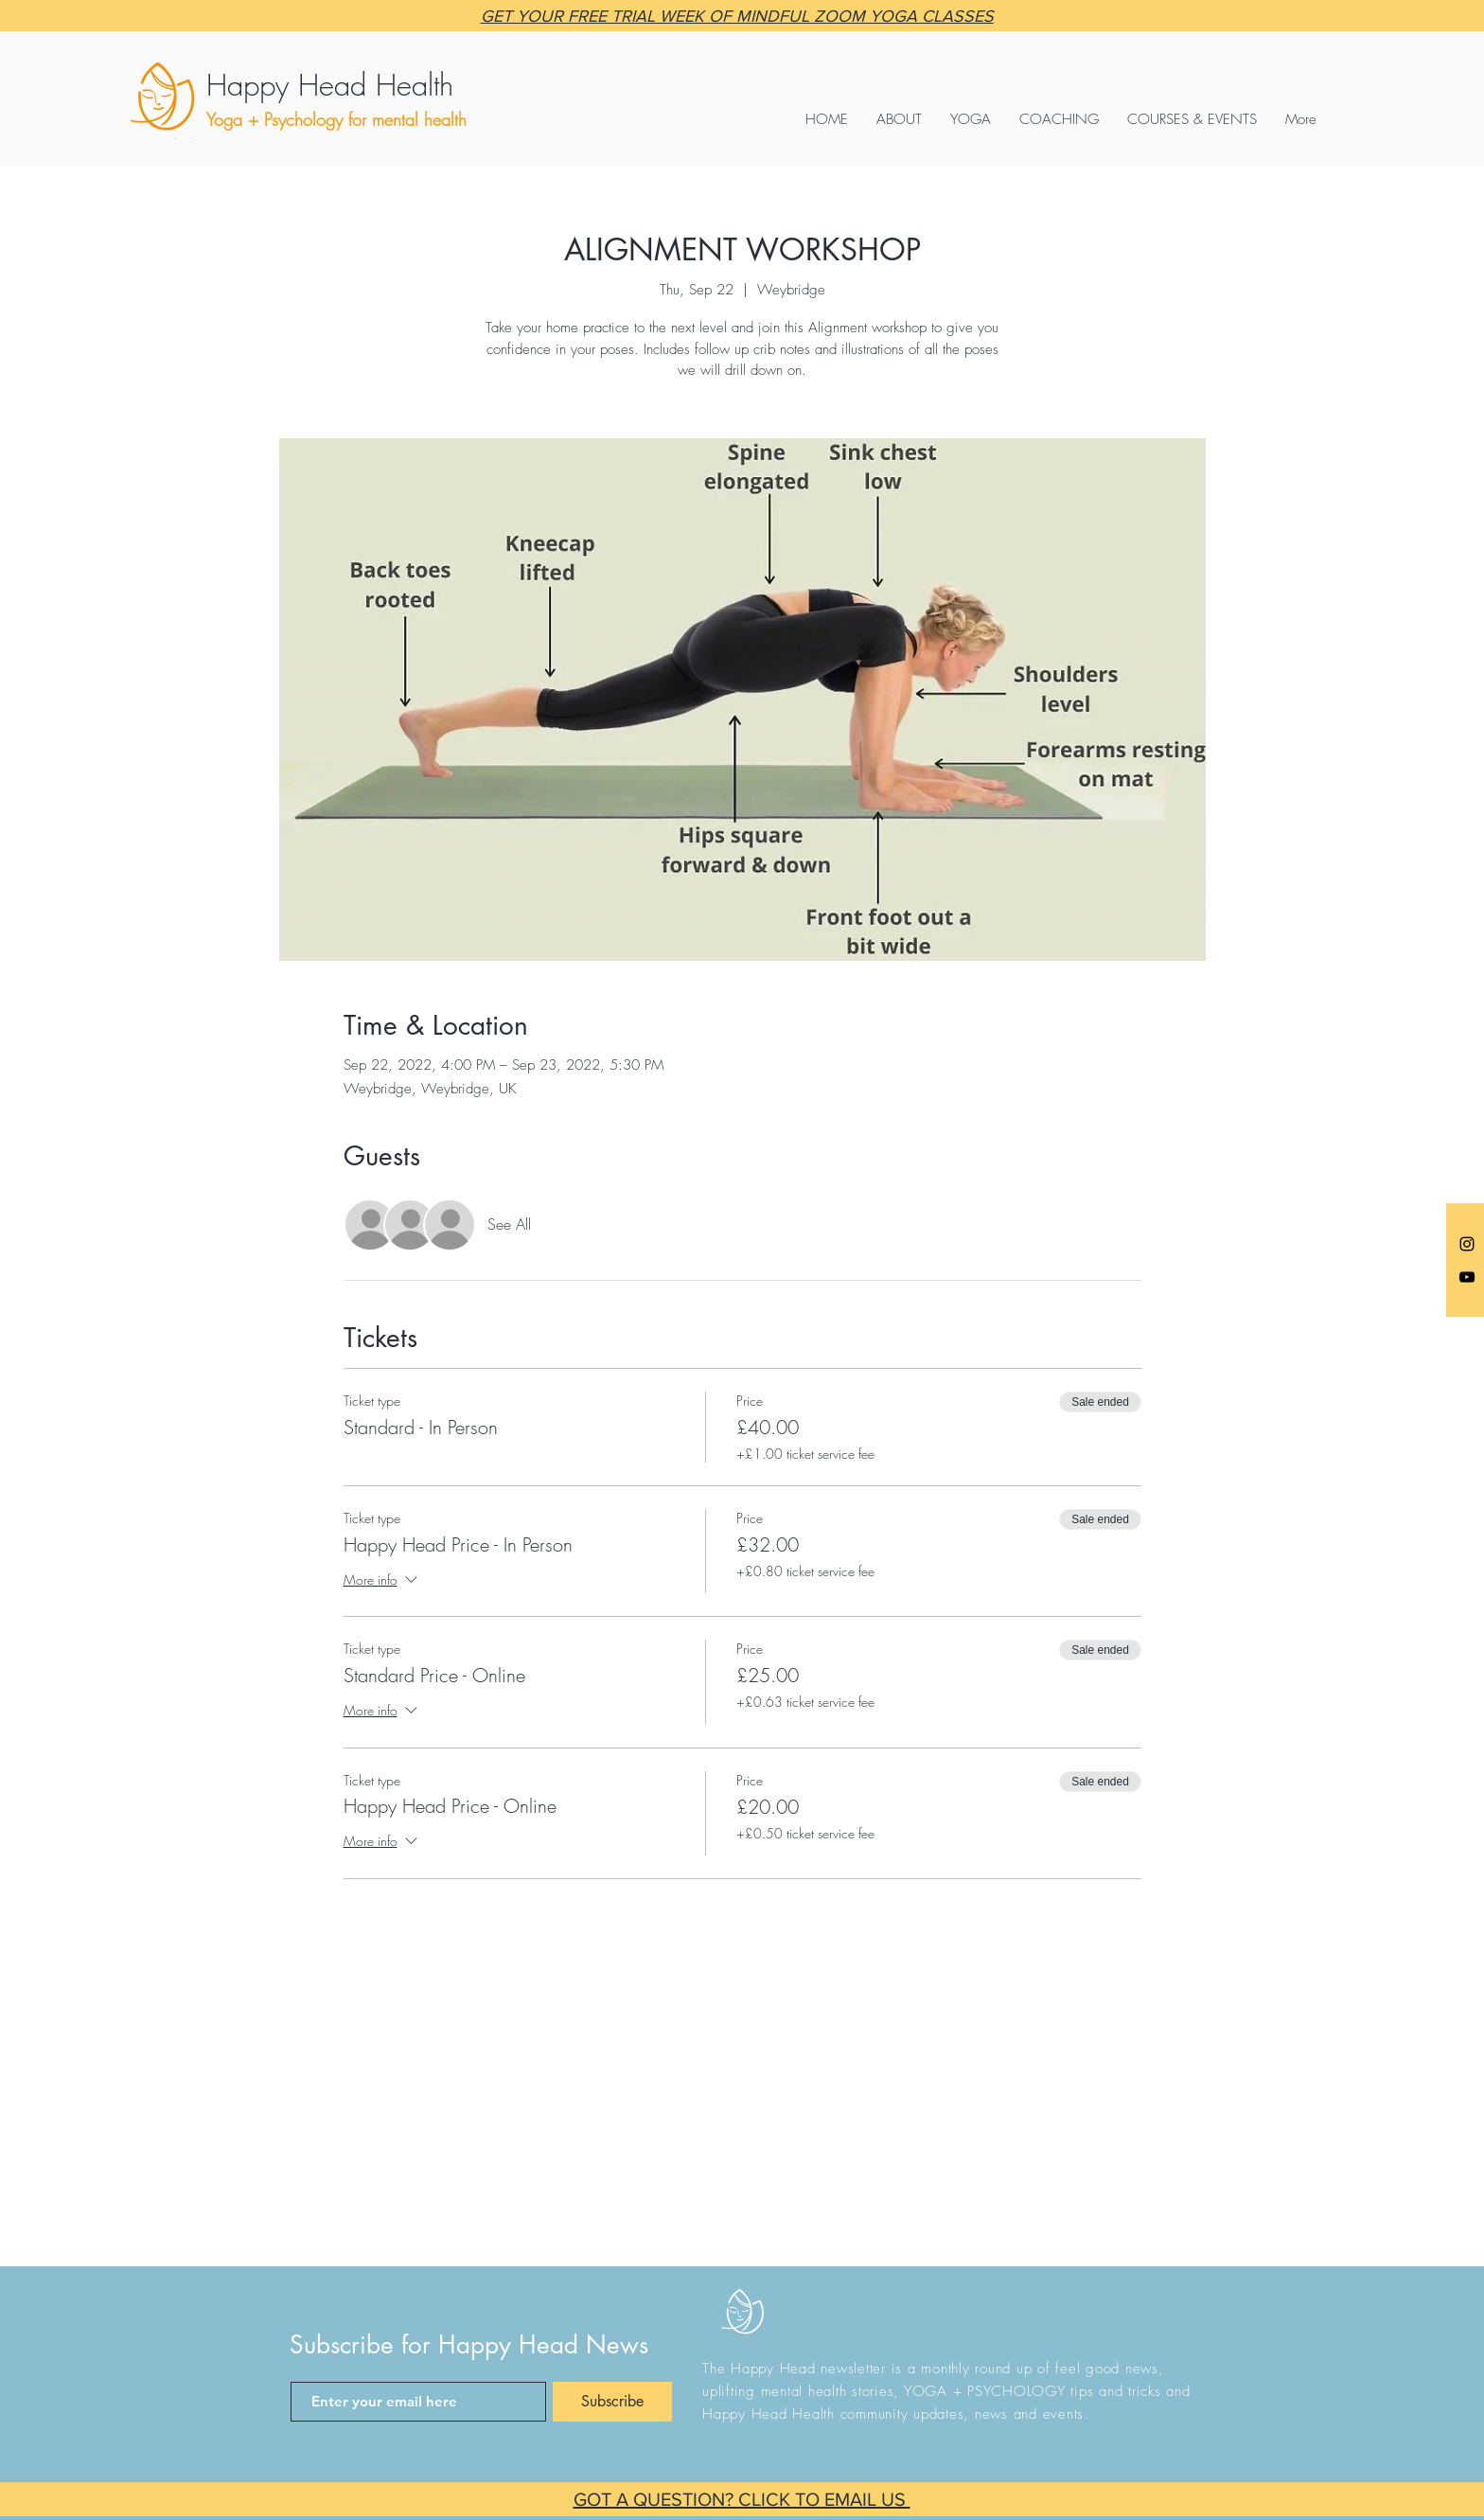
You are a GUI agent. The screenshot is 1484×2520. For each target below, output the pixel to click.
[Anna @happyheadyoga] (1467, 1243)
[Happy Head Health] (382, 85)
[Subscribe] (612, 2402)
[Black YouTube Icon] (1467, 1277)
